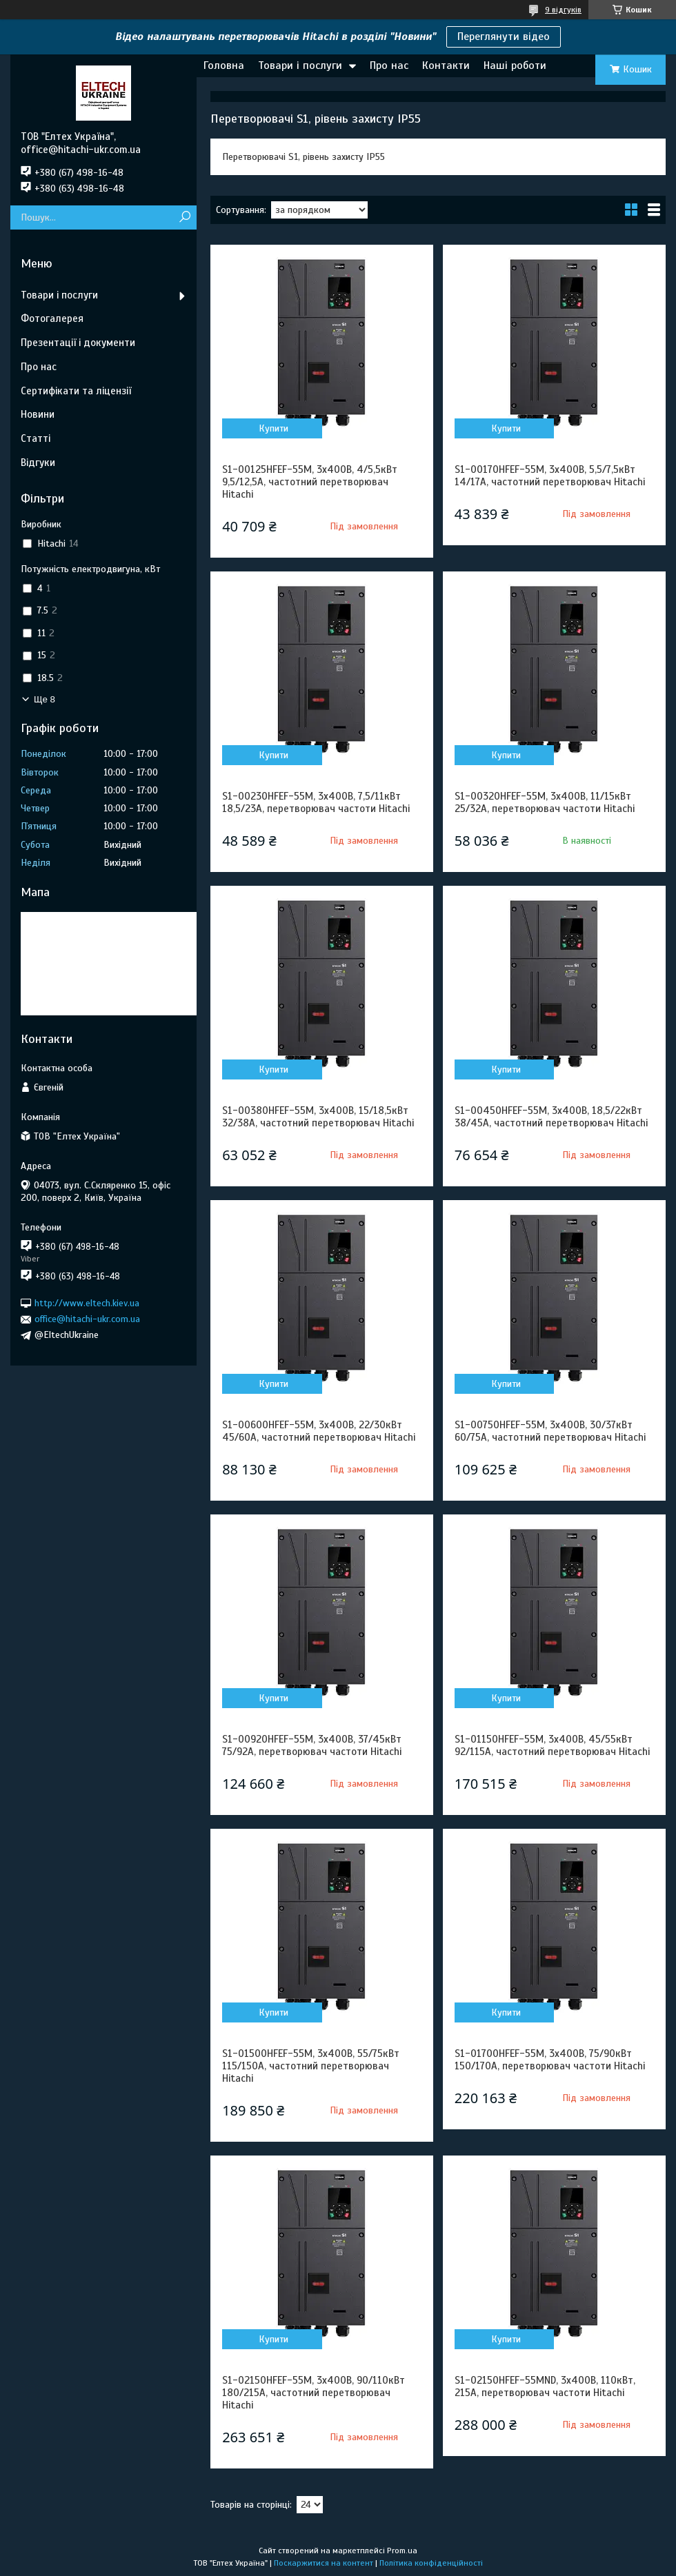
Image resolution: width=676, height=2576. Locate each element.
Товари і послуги (300, 65)
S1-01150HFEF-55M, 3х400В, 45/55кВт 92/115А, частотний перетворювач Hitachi (552, 1745)
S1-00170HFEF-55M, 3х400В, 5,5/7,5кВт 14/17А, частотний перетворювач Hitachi (550, 475)
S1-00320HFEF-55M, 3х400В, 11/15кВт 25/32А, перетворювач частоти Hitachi (545, 802)
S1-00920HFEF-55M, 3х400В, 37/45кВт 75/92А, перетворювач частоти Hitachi (311, 1745)
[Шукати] (184, 217)
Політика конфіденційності (431, 2563)
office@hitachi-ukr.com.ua (87, 1319)
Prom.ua (402, 2550)
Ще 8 (44, 699)
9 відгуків (563, 9)
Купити (273, 428)
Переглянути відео (503, 36)
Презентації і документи (78, 342)
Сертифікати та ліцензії (76, 391)
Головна (223, 65)
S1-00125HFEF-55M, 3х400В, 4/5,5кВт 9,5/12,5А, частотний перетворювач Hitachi (309, 481)
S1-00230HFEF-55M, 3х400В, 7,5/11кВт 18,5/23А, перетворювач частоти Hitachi (316, 802)
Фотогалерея (52, 318)
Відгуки (38, 462)
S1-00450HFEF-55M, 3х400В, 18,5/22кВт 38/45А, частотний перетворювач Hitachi (551, 1116)
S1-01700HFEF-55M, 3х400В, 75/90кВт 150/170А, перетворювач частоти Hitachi (550, 2059)
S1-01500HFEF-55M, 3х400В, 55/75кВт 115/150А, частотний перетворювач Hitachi (310, 2066)
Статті (35, 438)
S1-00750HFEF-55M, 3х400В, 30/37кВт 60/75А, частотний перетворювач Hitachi (550, 1431)
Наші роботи (515, 65)
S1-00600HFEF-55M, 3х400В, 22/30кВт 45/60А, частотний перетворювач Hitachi (318, 1431)
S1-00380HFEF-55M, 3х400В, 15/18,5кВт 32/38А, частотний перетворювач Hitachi (318, 1116)
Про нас (389, 65)
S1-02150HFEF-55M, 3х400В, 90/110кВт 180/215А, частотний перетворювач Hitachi (313, 2392)
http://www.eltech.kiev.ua (86, 1303)
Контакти (446, 65)
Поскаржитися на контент (323, 2563)
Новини (37, 414)
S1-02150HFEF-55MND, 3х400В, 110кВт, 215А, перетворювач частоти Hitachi (545, 2386)
